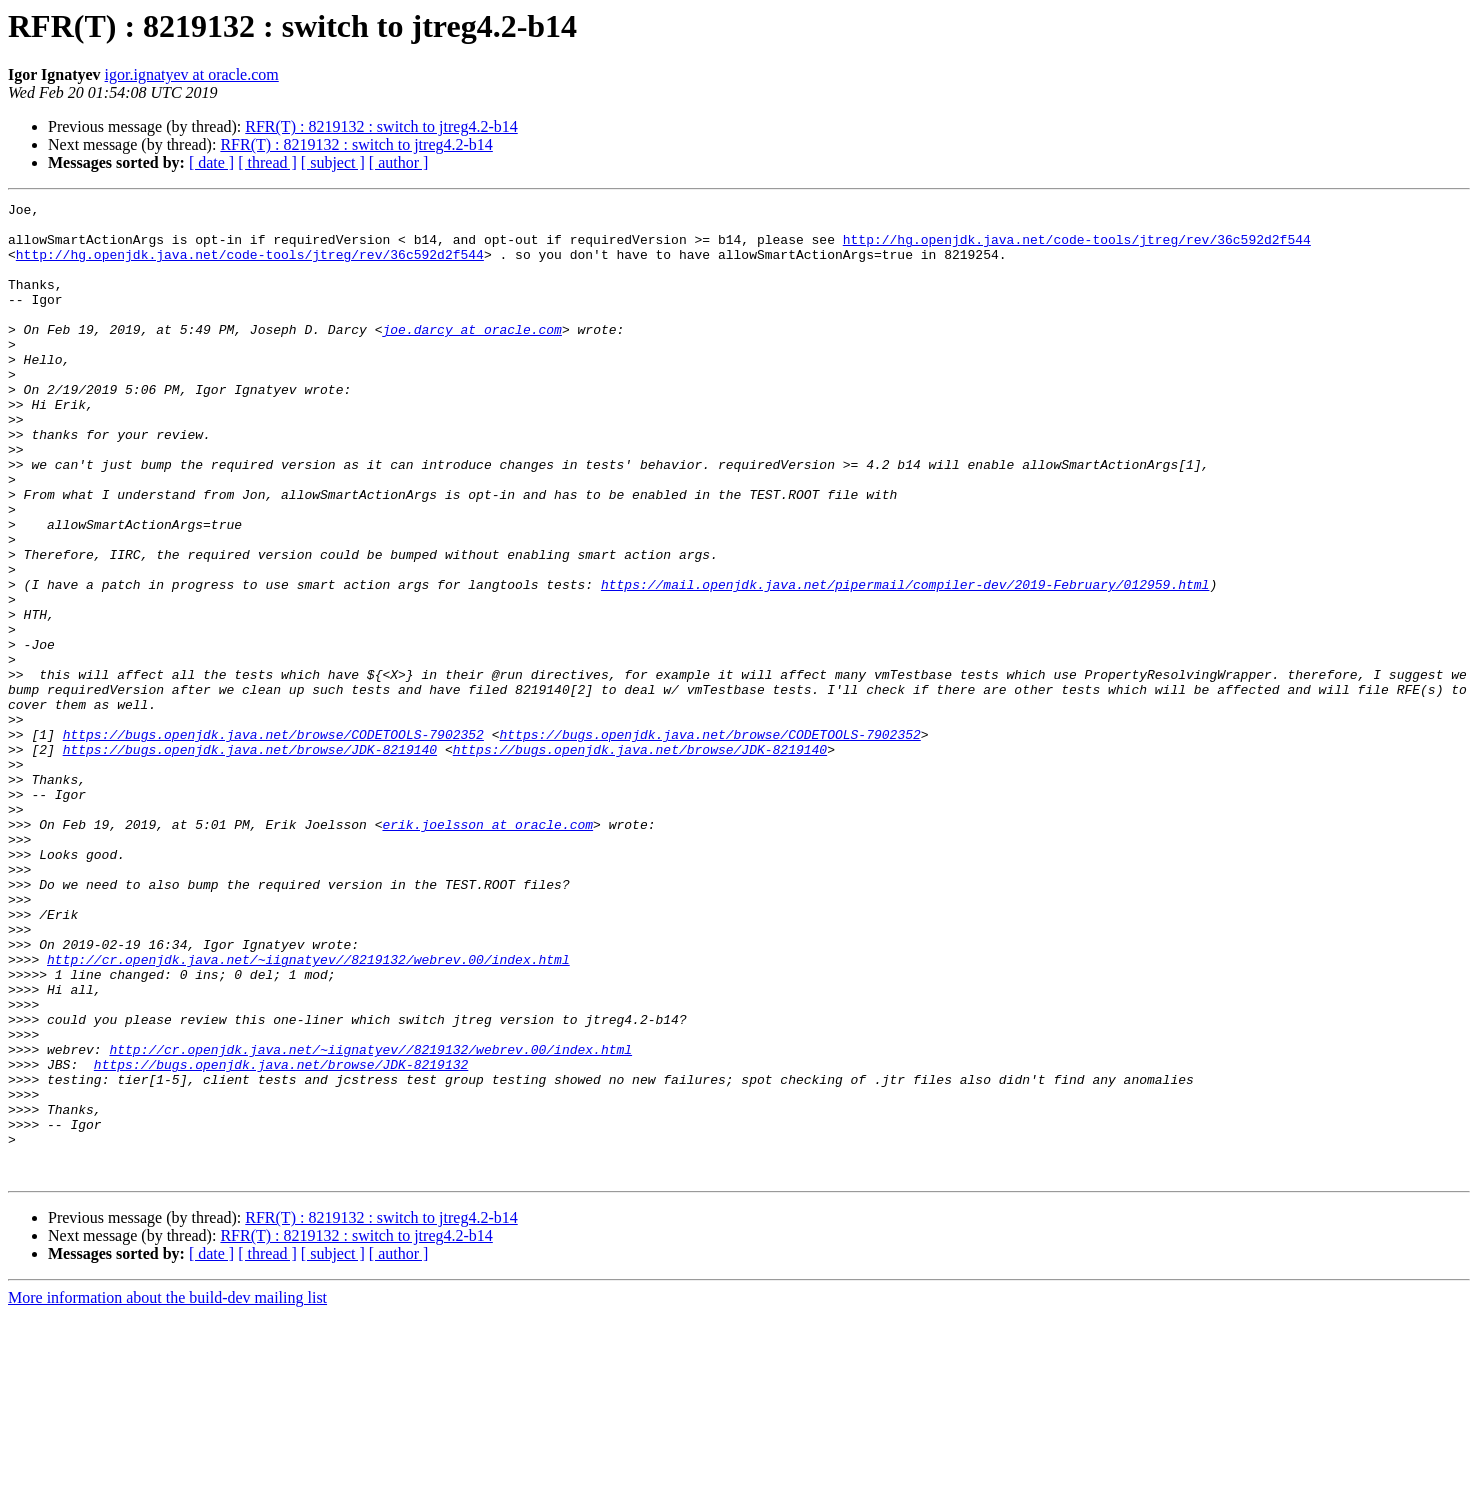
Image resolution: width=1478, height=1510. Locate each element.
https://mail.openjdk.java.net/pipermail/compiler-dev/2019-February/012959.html (905, 662)
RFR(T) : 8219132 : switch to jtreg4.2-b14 (381, 126)
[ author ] (399, 162)
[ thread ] (267, 162)
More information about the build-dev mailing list (167, 1492)
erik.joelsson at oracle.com (487, 950)
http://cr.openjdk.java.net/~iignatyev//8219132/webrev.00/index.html (308, 1112)
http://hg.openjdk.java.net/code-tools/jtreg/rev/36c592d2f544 (1077, 248)
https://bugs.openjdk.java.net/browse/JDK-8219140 (250, 860)
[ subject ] (333, 162)
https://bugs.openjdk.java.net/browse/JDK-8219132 (281, 1238)
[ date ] (211, 162)
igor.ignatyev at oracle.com (192, 74)
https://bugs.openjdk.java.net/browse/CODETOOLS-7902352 (273, 842)
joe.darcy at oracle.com (471, 356)
